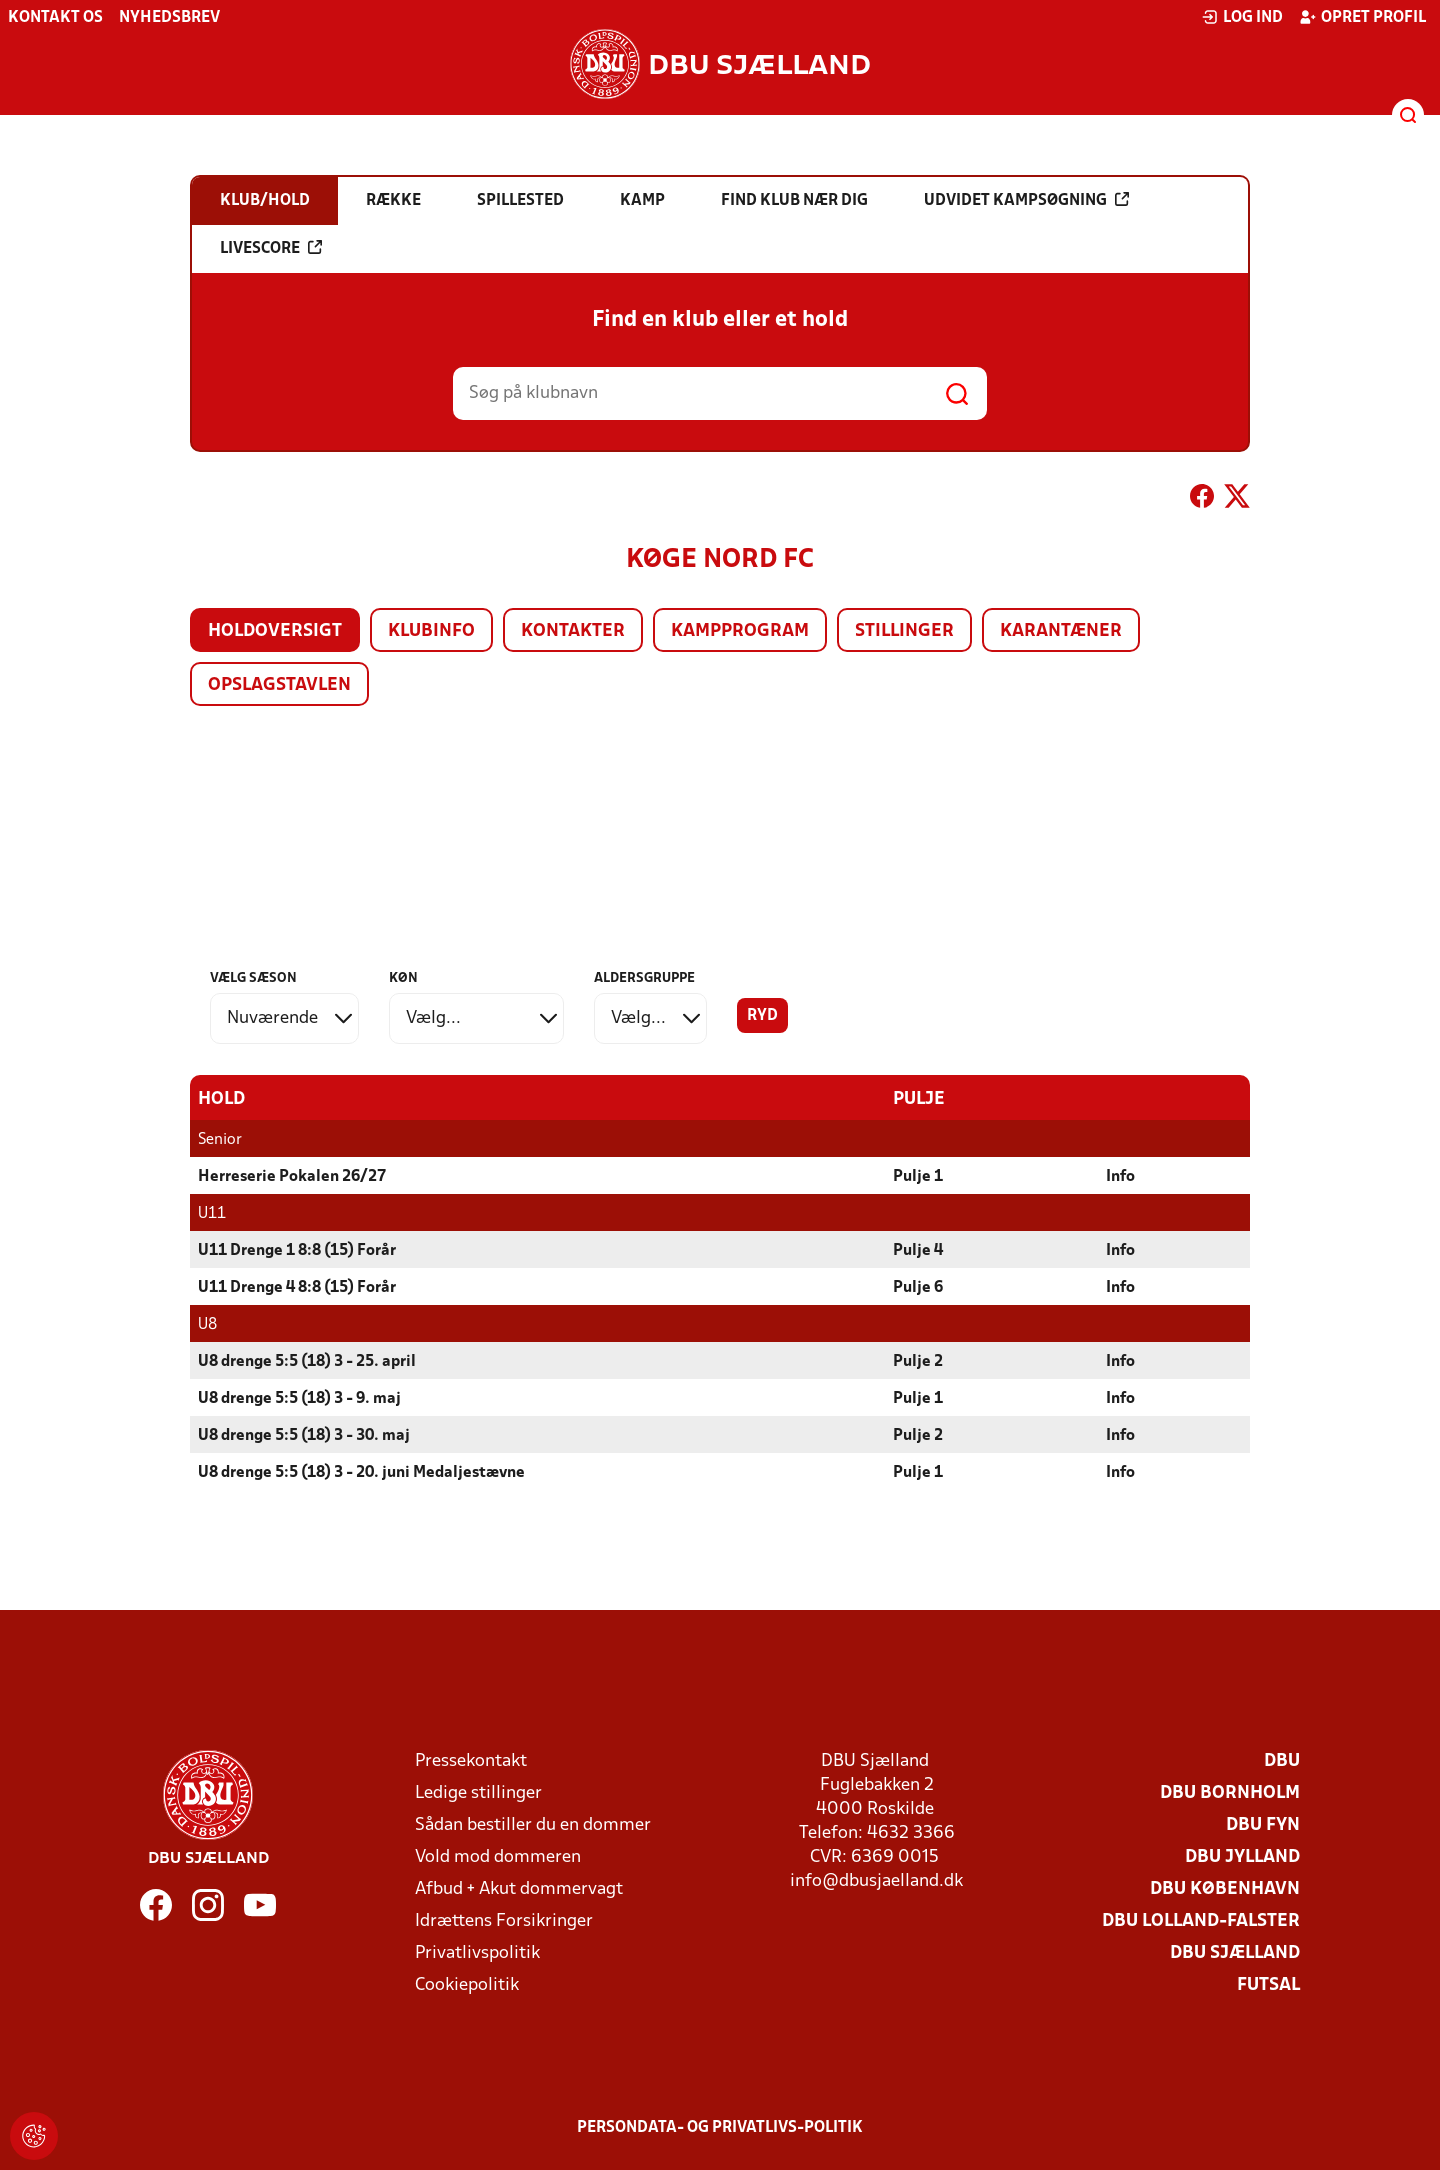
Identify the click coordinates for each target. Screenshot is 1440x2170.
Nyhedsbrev (169, 18)
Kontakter (573, 631)
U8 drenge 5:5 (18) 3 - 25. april (307, 1361)
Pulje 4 (918, 1250)
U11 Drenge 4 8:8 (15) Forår (297, 1287)
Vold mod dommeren (498, 1856)
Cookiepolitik (467, 1984)
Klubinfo (431, 631)
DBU (1282, 1760)
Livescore (271, 248)
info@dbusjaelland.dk (876, 1880)
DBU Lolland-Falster (1201, 1920)
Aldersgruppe (644, 978)
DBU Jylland (1242, 1856)
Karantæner (1061, 631)
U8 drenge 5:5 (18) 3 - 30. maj (304, 1435)
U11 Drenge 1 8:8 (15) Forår (297, 1250)
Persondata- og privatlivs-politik (720, 2127)
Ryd (762, 1016)
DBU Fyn (1263, 1824)
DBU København (1225, 1888)
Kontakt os (55, 18)
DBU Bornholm (1230, 1792)
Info (1120, 1176)
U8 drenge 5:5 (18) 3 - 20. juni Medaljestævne (361, 1472)
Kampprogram (740, 631)
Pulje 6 (918, 1287)
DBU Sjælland (1235, 1952)
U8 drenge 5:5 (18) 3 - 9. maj (299, 1398)
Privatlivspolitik (477, 1952)
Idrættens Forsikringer (504, 1920)
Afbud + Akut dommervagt (519, 1888)
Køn (403, 978)
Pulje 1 (918, 1176)
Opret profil (1362, 17)
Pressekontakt (471, 1760)
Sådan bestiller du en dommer (533, 1824)
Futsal (1268, 1984)
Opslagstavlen (279, 685)
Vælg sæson (253, 978)
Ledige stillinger (478, 1792)
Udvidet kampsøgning (1026, 200)
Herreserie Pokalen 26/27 (292, 1176)
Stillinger (904, 631)
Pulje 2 (918, 1361)
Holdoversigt (275, 631)
